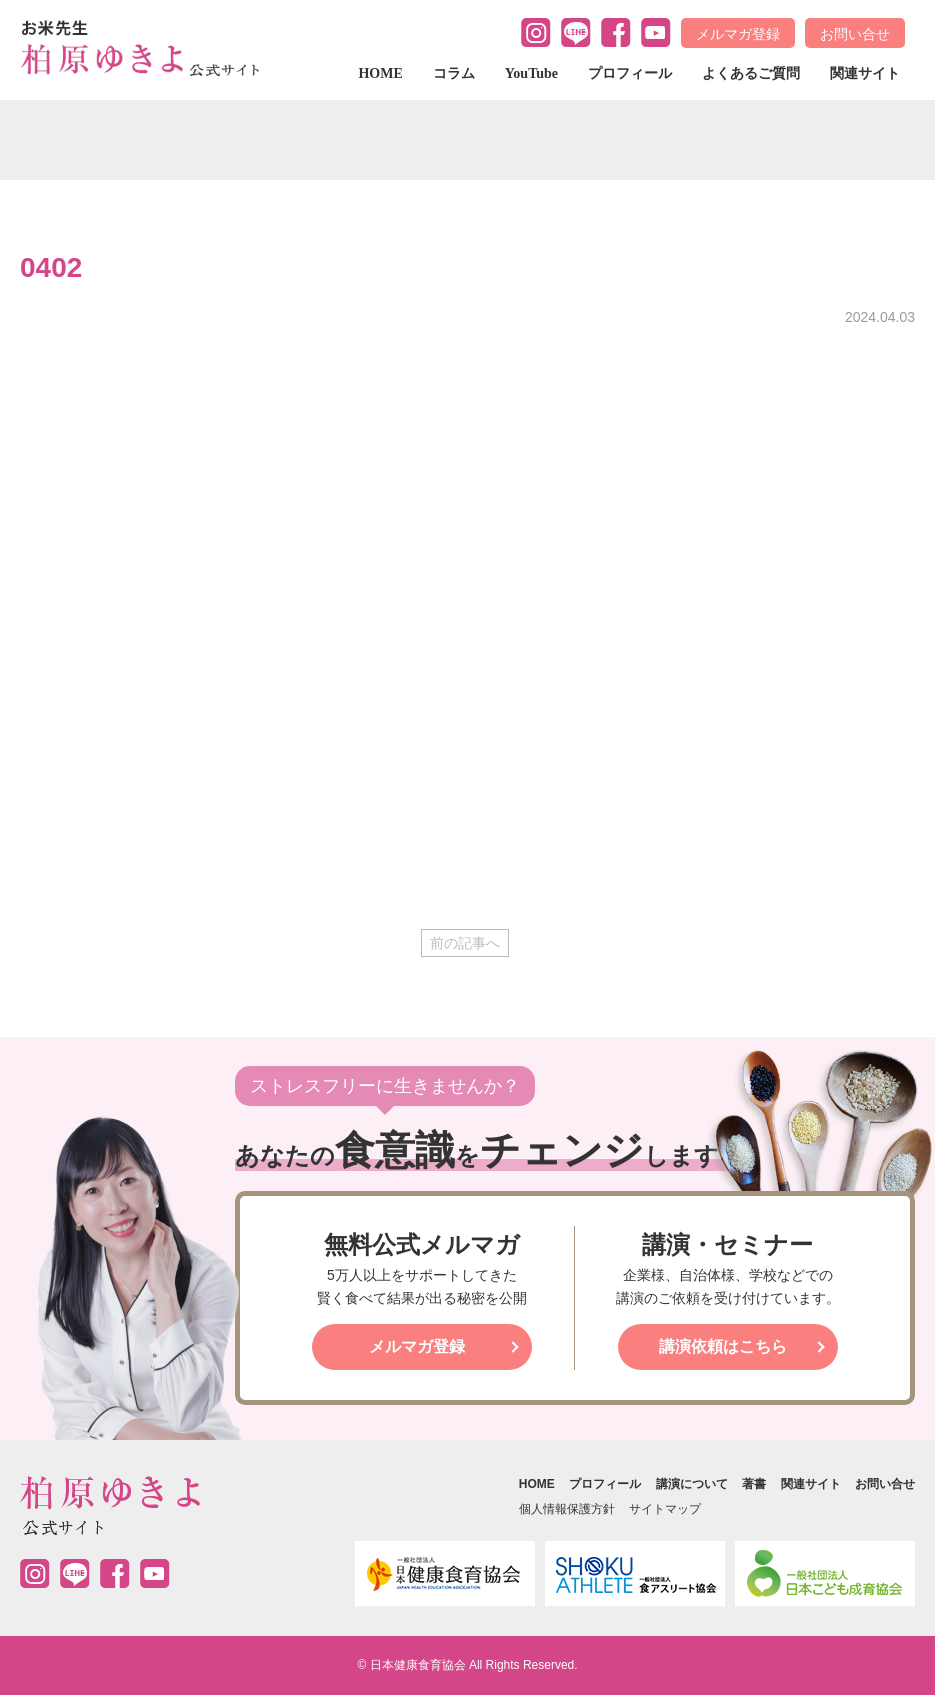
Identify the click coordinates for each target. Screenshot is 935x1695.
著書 (754, 1484)
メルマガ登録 (738, 34)
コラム (454, 73)
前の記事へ (465, 943)
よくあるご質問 (751, 73)
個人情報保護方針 (567, 1509)
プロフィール (630, 73)
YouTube (531, 73)
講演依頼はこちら (723, 1346)
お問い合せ (855, 34)
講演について (692, 1484)
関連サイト (865, 73)
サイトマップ (665, 1509)
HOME (380, 73)
